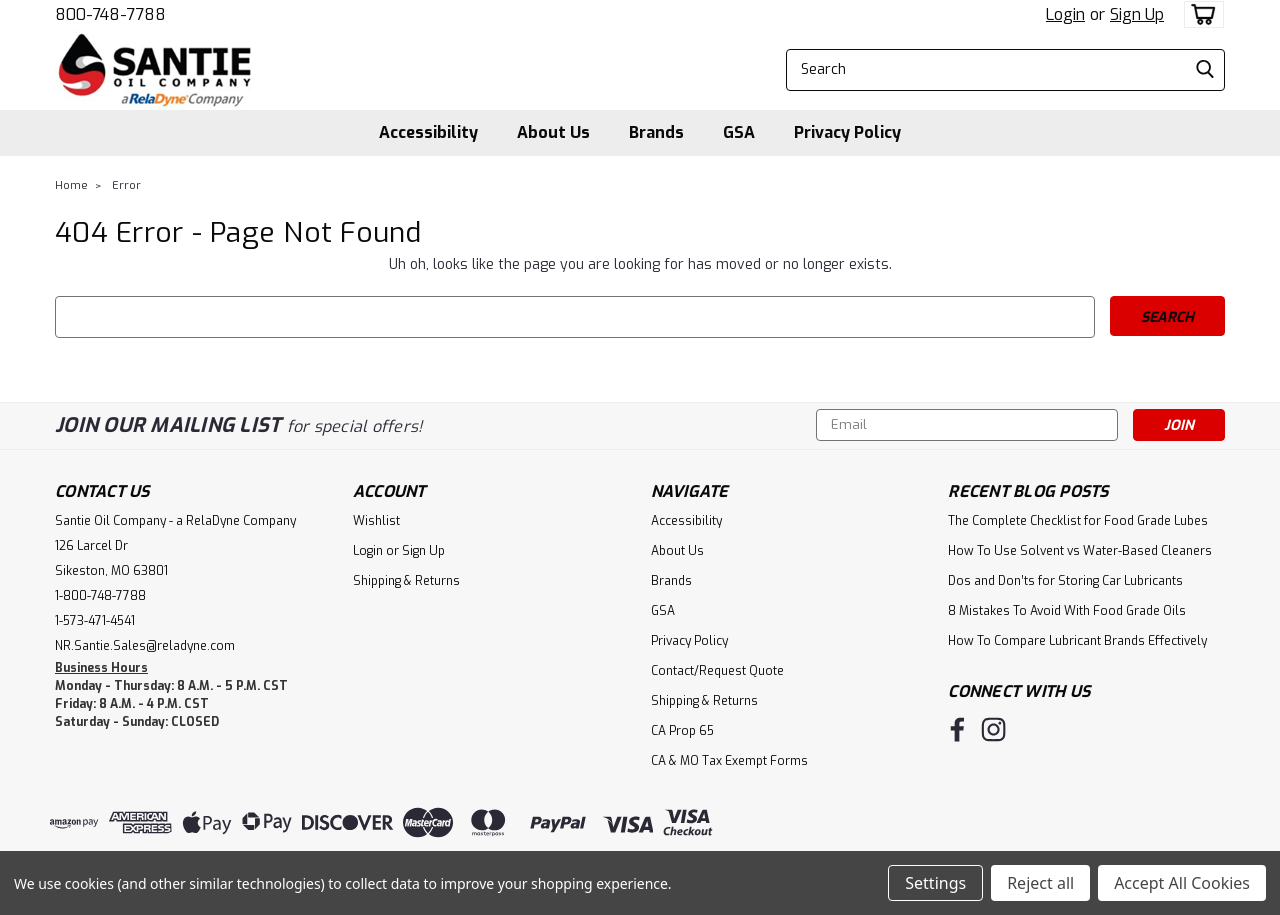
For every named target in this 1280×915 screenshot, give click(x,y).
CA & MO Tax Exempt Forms (729, 761)
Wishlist (376, 521)
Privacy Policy (847, 132)
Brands (656, 132)
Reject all (1040, 883)
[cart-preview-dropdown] (1199, 14)
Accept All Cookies (1182, 883)
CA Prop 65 (682, 731)
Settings (935, 883)
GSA (739, 132)
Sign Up (1137, 14)
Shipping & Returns (406, 581)
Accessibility (428, 132)
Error (126, 185)
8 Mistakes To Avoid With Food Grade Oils (1067, 611)
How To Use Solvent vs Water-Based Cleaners (1080, 551)
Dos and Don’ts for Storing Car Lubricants (1065, 581)
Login (1065, 14)
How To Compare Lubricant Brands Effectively (1077, 641)
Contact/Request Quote (717, 671)
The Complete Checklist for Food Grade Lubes (1078, 521)
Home (71, 185)
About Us (553, 132)
